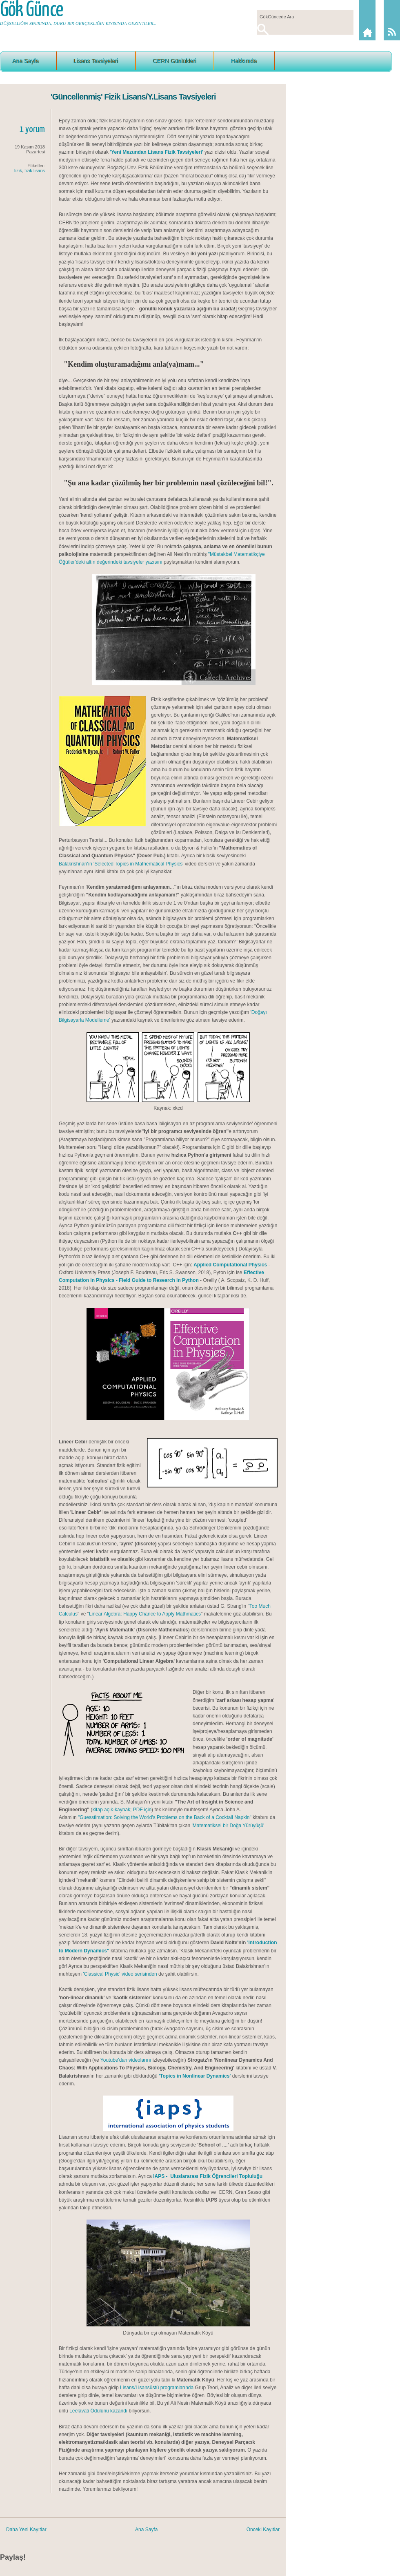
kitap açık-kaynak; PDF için (121, 1809)
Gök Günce (31, 10)
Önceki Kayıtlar (263, 2529)
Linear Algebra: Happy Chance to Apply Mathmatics (145, 1614)
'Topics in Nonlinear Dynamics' (195, 2076)
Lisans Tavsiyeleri (95, 61)
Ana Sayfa (25, 61)
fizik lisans (34, 170)
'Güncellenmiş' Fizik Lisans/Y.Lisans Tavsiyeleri (133, 96)
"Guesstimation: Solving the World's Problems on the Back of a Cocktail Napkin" (164, 1817)
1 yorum (32, 129)
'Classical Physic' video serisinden (119, 1974)
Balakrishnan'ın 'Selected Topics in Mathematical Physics (120, 864)
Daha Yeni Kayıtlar (26, 2529)
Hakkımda (244, 61)
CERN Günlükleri (174, 61)
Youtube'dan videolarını (125, 2060)
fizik (18, 170)
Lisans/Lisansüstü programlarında (156, 2387)
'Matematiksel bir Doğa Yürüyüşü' (228, 1825)
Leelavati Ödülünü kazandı (98, 2411)
